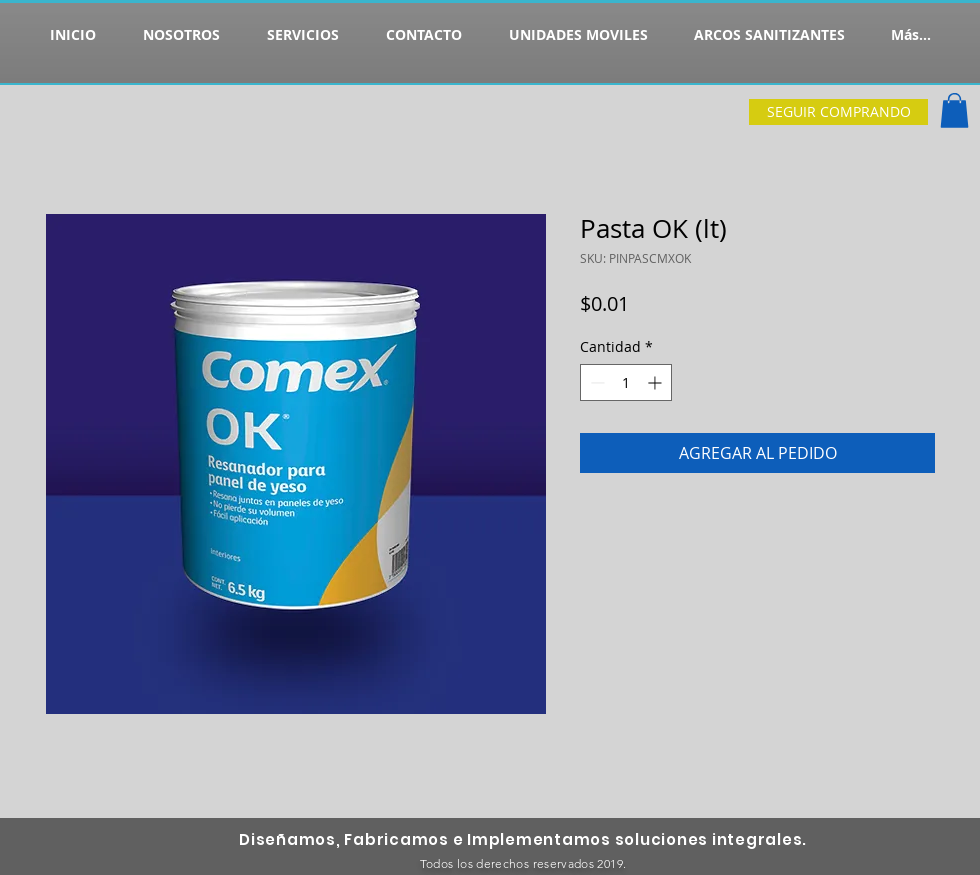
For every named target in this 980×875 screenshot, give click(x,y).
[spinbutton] (626, 382)
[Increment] (656, 382)
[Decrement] (595, 382)
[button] (954, 110)
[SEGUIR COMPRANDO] (838, 112)
